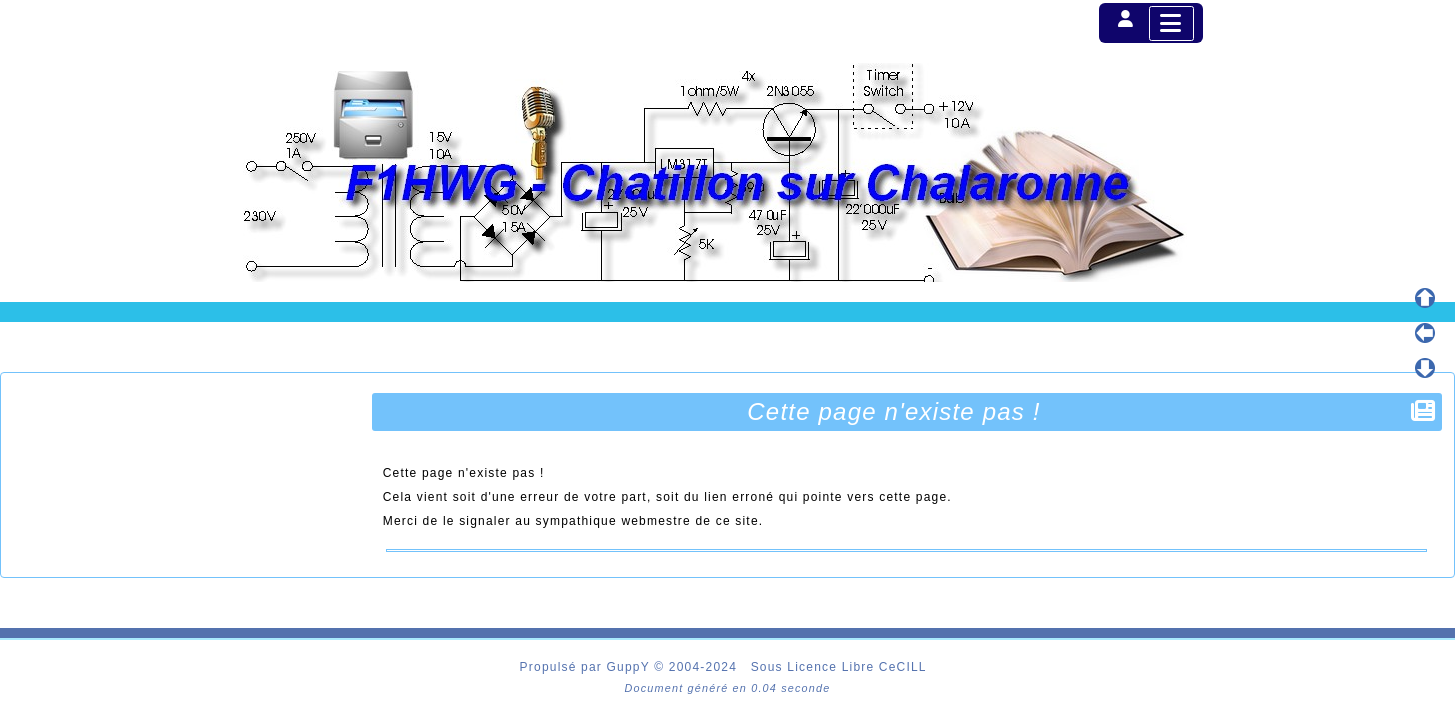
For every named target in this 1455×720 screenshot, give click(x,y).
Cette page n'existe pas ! (896, 411)
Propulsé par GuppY (587, 667)
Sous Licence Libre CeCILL (841, 667)
